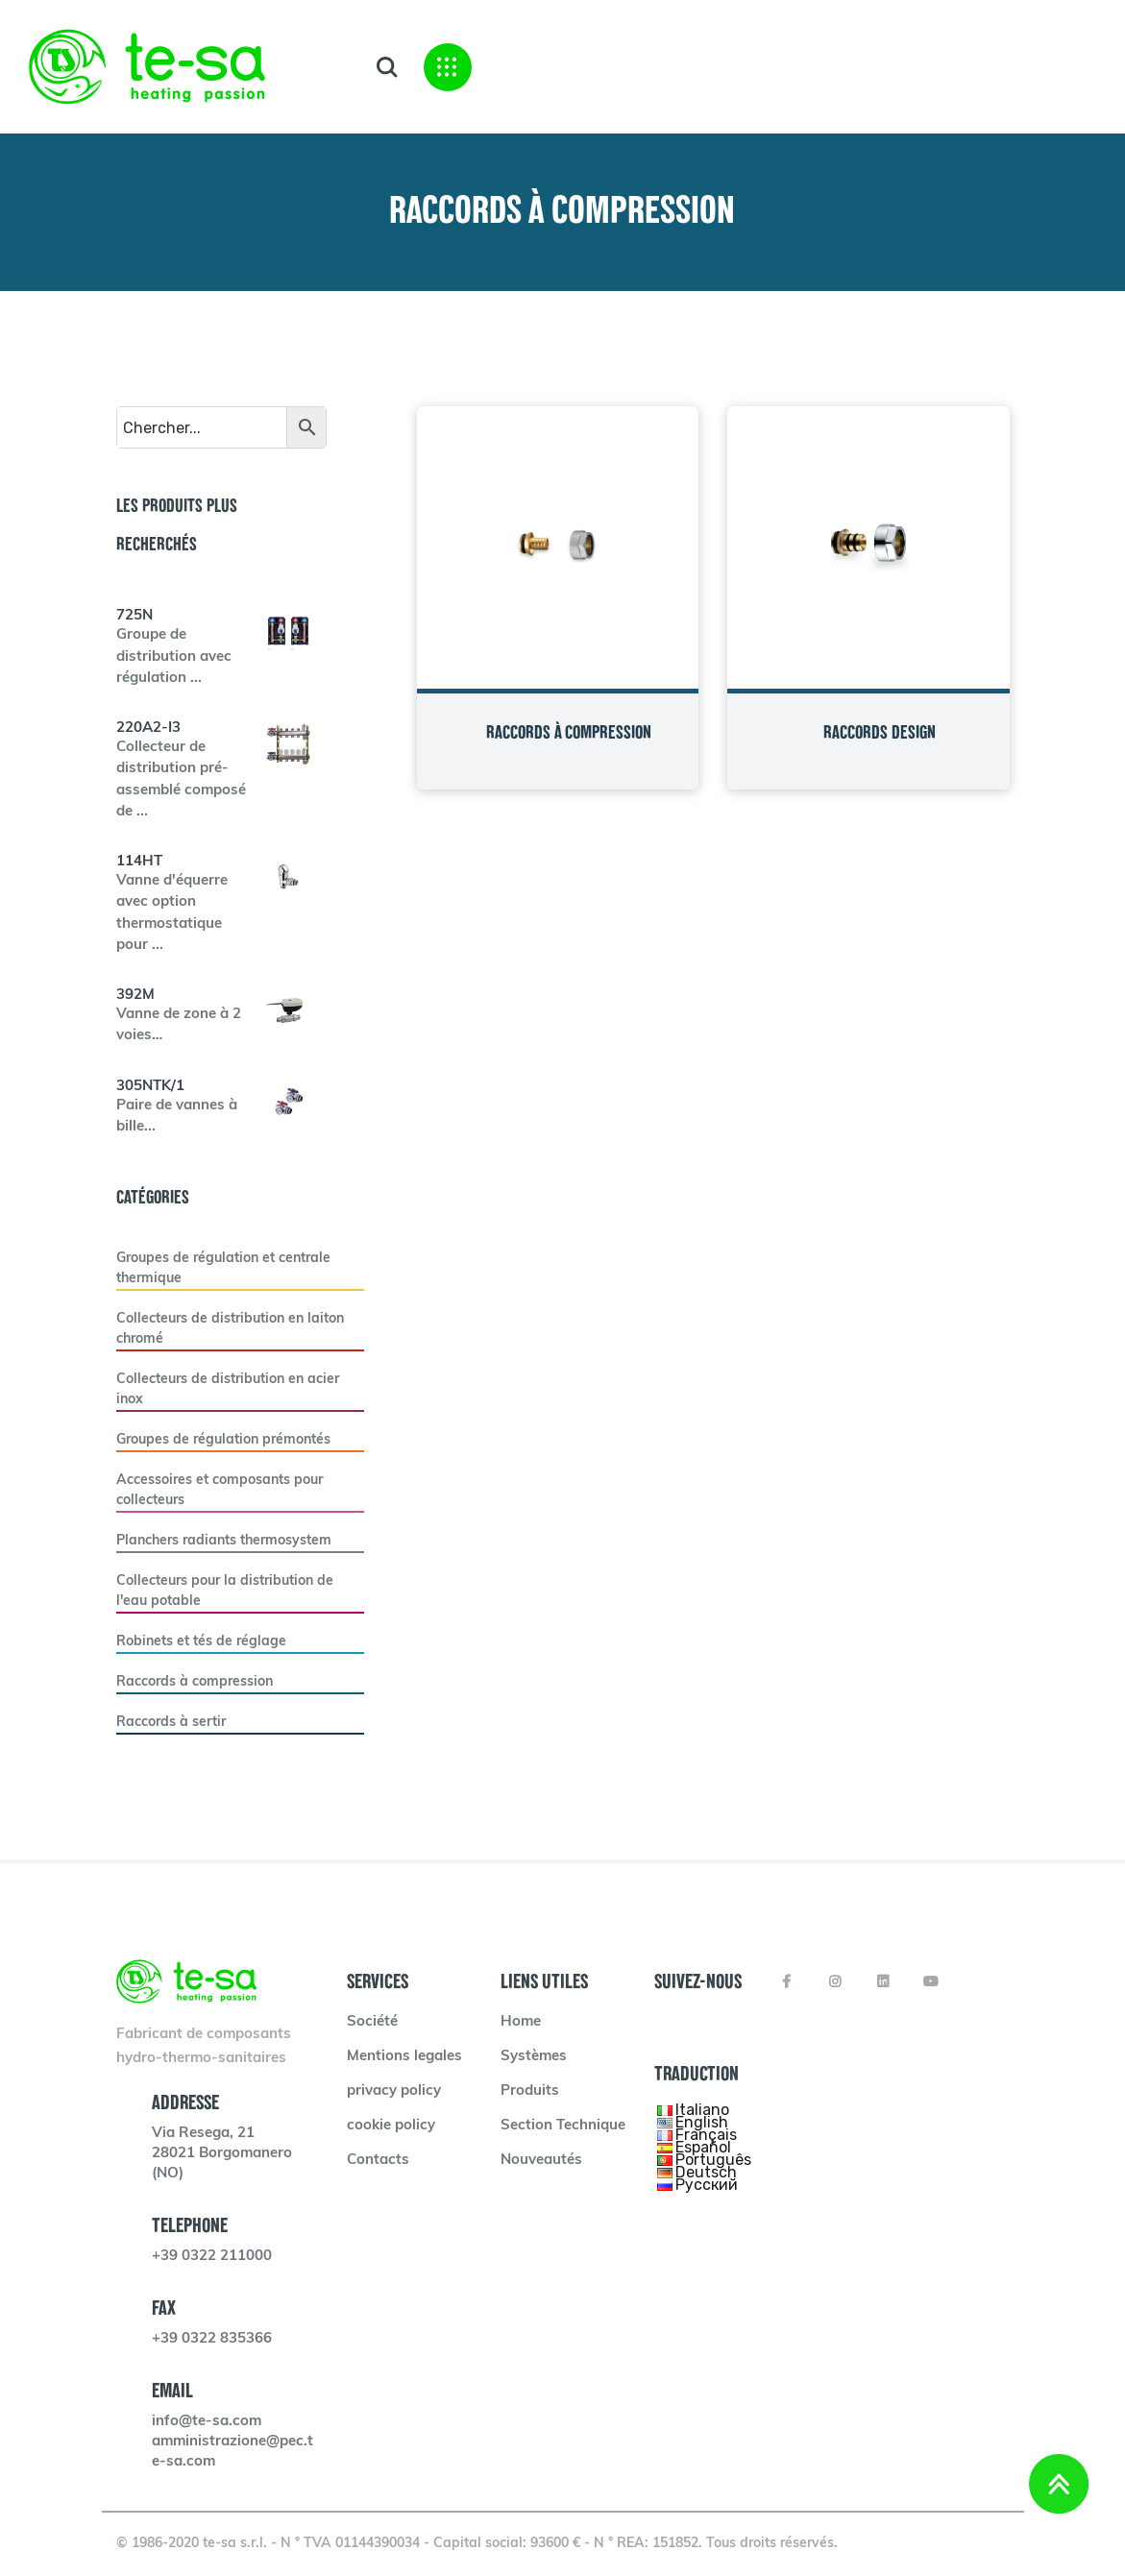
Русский (706, 2184)
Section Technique (563, 2126)
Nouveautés (541, 2160)
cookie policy (391, 2126)
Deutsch (706, 2171)
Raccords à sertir (171, 1722)
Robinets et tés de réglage (201, 1642)
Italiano (702, 2109)
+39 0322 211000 (212, 2256)
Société (372, 2022)
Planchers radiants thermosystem (223, 1541)
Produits (530, 2091)
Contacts (378, 2160)
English (701, 2121)
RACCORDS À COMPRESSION (568, 732)
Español (703, 2146)
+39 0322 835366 (212, 2339)
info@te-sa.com (206, 2422)
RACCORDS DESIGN (879, 732)
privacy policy (394, 2091)
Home (521, 2022)
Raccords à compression (194, 1682)
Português (713, 2159)
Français (706, 2134)
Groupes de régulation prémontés (223, 1440)
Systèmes (534, 2057)
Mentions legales (404, 2057)
